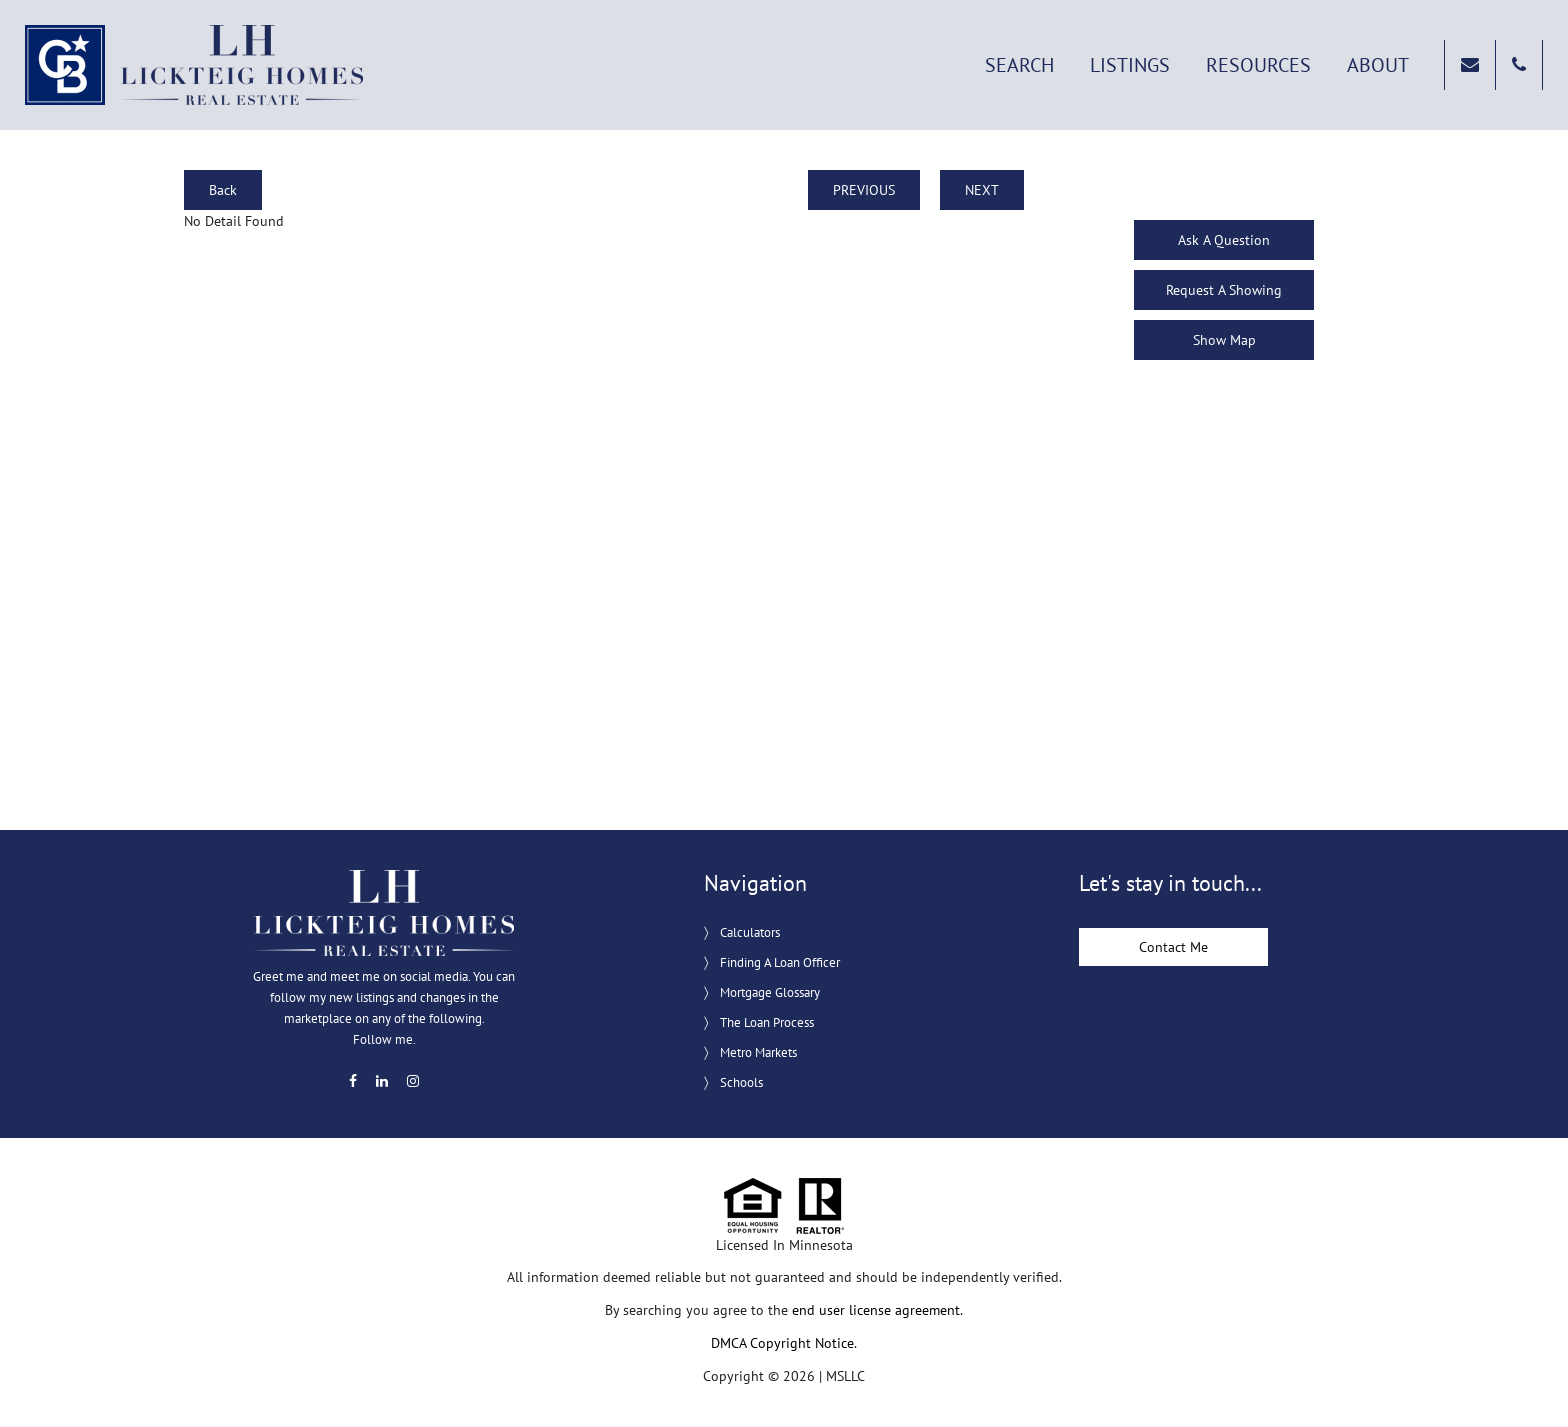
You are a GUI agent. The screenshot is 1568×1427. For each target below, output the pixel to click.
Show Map (1224, 340)
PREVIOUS (864, 190)
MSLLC (845, 1376)
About (1378, 65)
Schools (741, 1082)
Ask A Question (1224, 240)
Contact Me (1173, 947)
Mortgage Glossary (770, 992)
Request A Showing (1224, 290)
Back (223, 190)
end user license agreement (876, 1310)
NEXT (982, 190)
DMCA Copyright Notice (782, 1343)
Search (1019, 65)
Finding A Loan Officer (780, 962)
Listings (1130, 65)
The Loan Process (767, 1022)
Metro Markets (758, 1052)
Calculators (750, 932)
